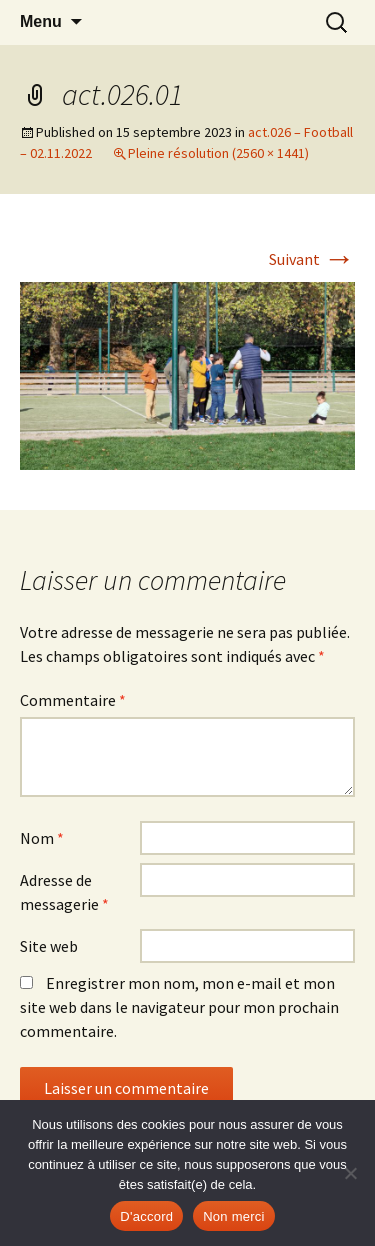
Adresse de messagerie (64, 892)
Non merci (234, 1216)
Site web (49, 946)
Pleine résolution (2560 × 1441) (218, 153)
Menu (41, 21)
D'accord (146, 1216)
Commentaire (73, 700)
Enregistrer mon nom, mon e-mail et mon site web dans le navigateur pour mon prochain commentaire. (179, 1007)
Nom (42, 838)
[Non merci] (350, 1173)
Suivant (312, 259)
